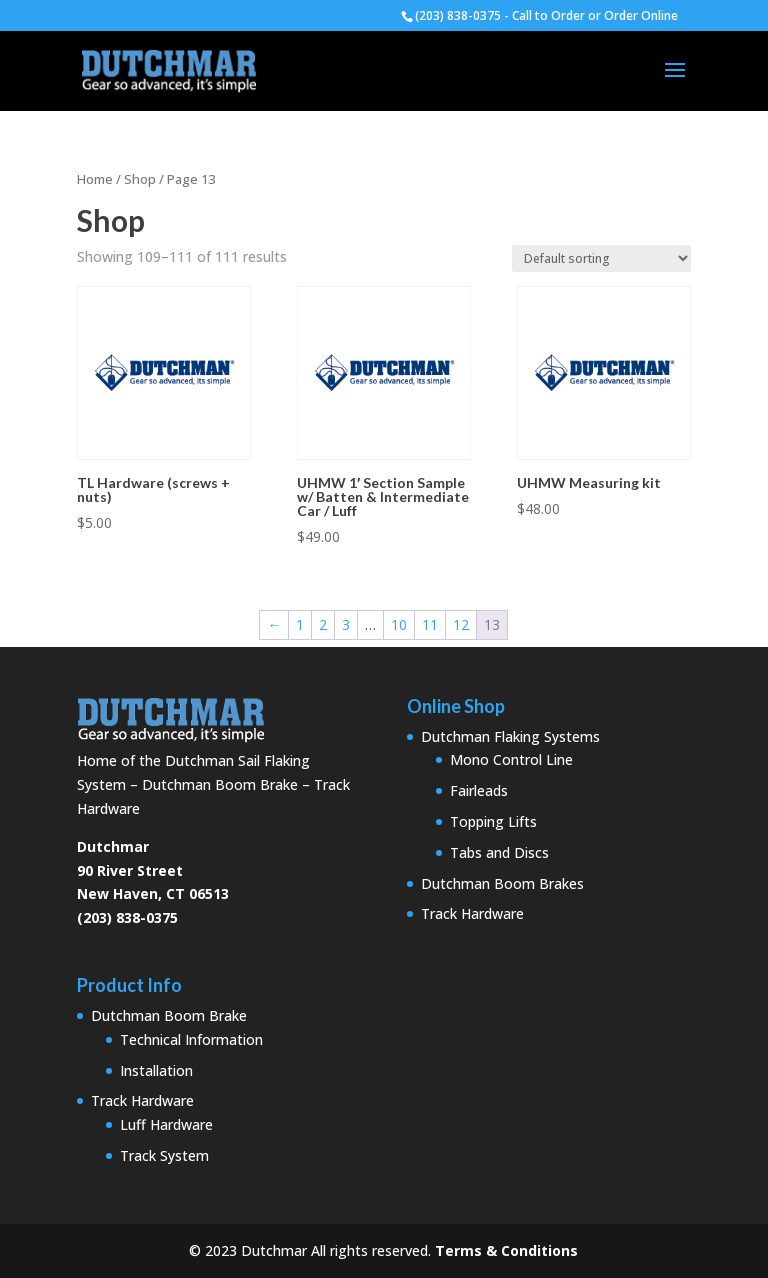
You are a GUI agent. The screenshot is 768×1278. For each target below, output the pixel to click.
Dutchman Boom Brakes (502, 883)
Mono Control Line (511, 759)
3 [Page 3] (346, 624)
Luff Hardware (166, 1124)
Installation (156, 1070)
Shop (140, 179)
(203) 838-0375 (127, 917)
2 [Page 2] (323, 624)
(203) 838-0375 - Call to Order (500, 15)
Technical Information (191, 1039)
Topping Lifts (493, 821)
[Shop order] (601, 258)
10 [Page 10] (399, 624)
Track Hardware (472, 913)
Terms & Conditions (506, 1250)
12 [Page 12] (461, 624)
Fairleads (479, 790)
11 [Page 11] (430, 624)
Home (95, 179)
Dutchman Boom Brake (169, 1015)
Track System (164, 1155)
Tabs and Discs (499, 852)
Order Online (641, 15)
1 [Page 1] (300, 624)
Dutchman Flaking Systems (510, 736)
